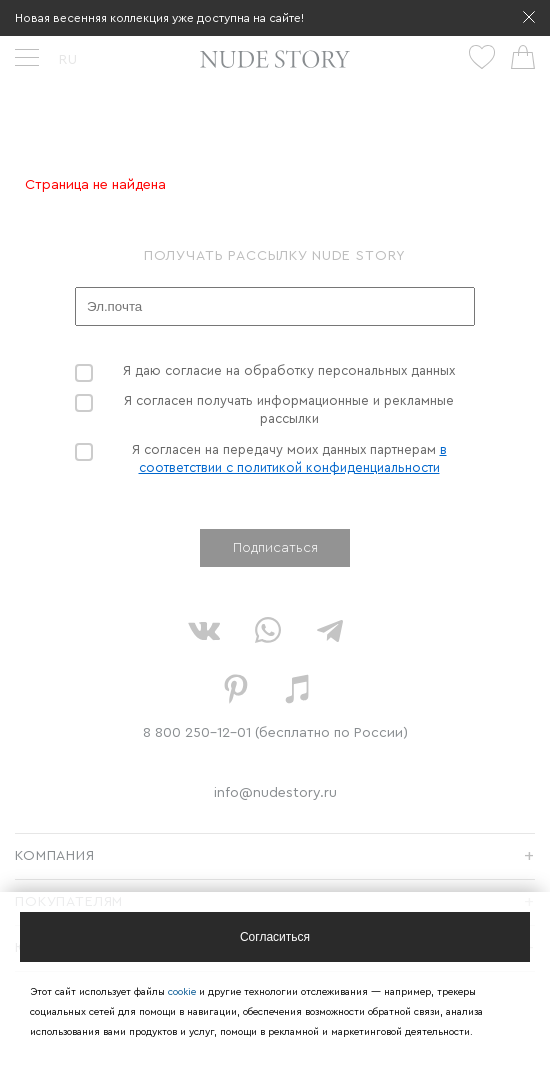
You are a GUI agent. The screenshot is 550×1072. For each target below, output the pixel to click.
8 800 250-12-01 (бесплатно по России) (275, 733)
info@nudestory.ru (275, 793)
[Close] (275, 937)
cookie (183, 992)
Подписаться (275, 548)
